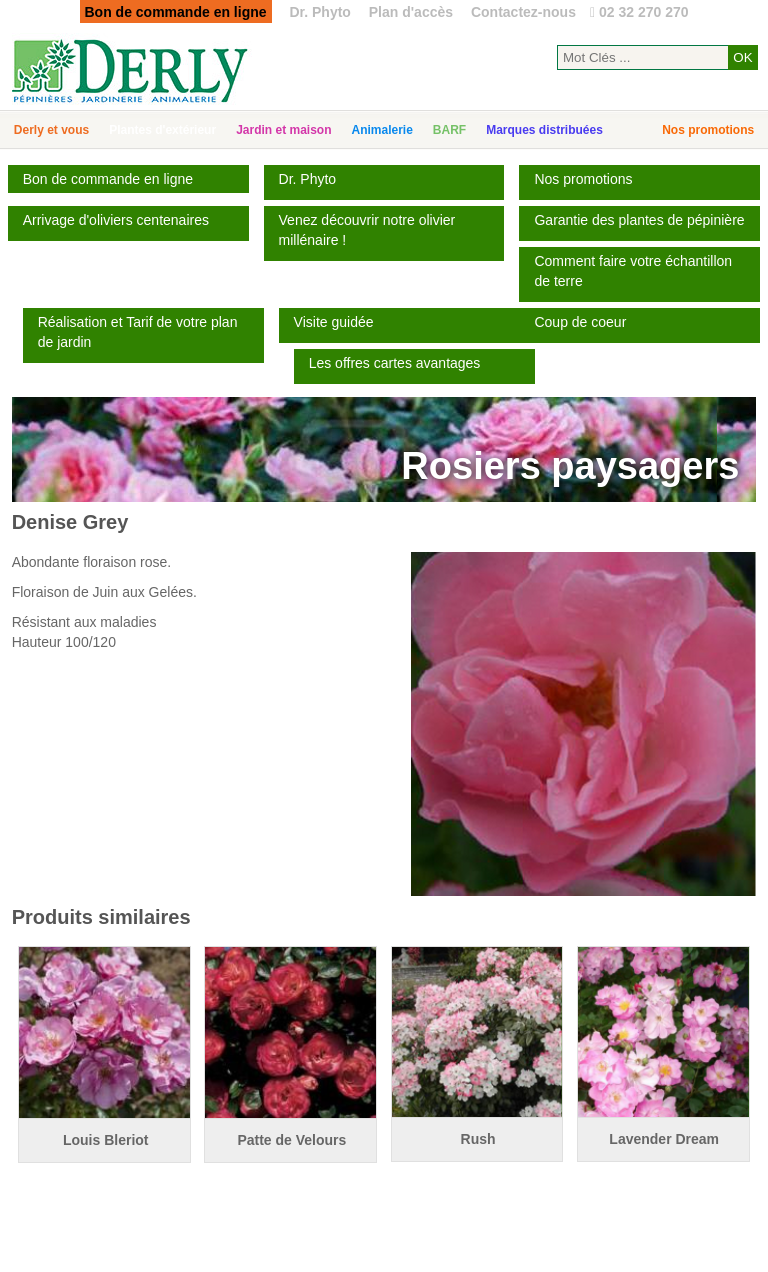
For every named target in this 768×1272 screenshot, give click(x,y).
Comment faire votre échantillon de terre (633, 271)
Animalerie (382, 130)
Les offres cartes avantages (395, 363)
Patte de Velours (291, 1140)
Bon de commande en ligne (108, 179)
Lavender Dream (664, 1139)
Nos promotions (708, 130)
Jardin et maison (283, 130)
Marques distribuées (544, 130)
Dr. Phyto (319, 12)
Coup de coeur (580, 322)
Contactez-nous (523, 12)
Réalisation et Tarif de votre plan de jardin (138, 332)
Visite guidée (334, 322)
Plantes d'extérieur (162, 130)
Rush (478, 1139)
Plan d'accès (411, 12)
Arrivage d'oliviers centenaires (116, 220)
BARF (449, 130)
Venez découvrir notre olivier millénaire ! (367, 230)
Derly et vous (51, 130)
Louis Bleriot (106, 1140)
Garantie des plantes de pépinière (639, 220)
